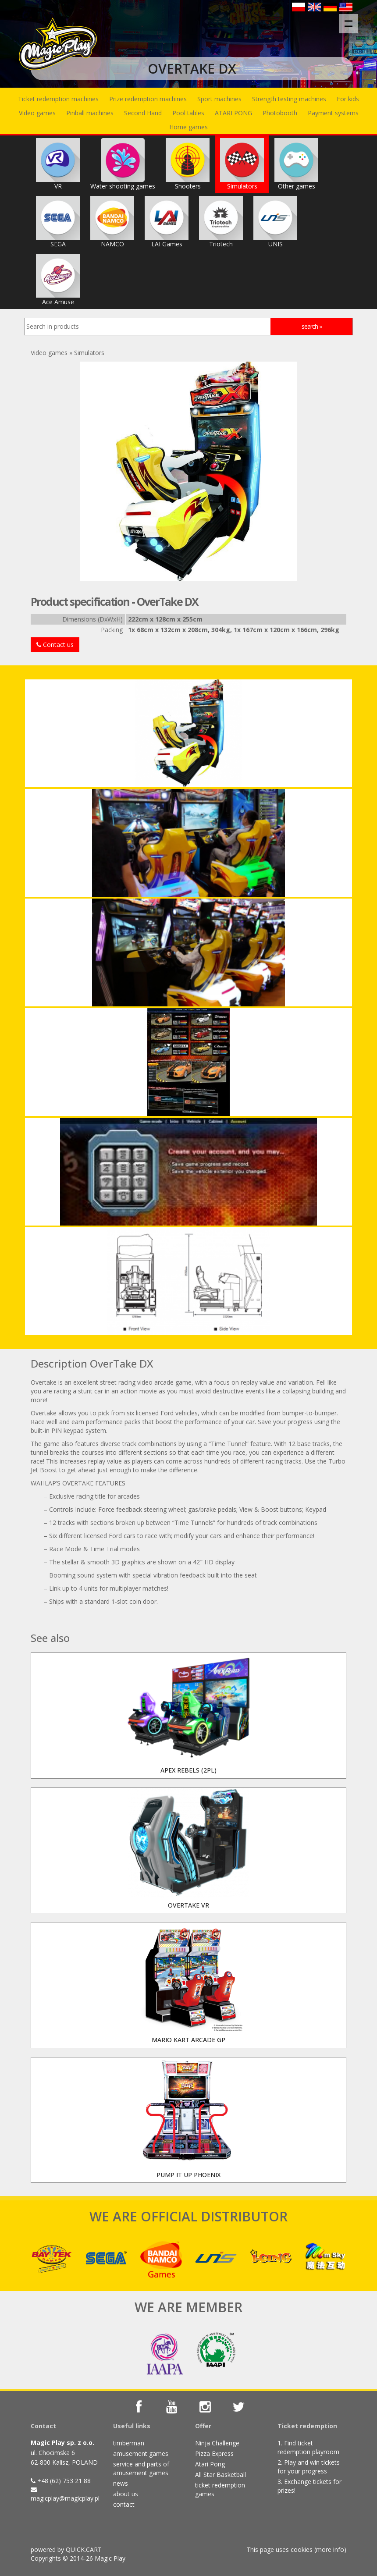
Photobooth (280, 113)
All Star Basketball (220, 2474)
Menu (351, 19)
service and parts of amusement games (141, 2468)
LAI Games (166, 222)
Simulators (242, 164)
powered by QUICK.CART (66, 2549)
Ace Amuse (58, 280)
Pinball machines (90, 113)
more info (330, 2549)
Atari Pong (210, 2464)
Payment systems (333, 113)
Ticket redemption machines (58, 99)
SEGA (58, 222)
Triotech (221, 222)
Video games (37, 113)
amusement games (140, 2453)
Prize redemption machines (148, 99)
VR (58, 164)
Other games (296, 164)
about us (125, 2494)
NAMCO (112, 222)
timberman (128, 2443)
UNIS (275, 222)
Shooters (188, 164)
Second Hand (143, 113)
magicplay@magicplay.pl (65, 2498)
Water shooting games (122, 164)
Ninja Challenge (217, 2443)
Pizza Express (214, 2453)
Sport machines (219, 99)
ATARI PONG (233, 113)
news (120, 2483)
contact (124, 2504)
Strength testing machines (289, 99)
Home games (188, 127)
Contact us (55, 644)
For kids (348, 99)
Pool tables (188, 113)
